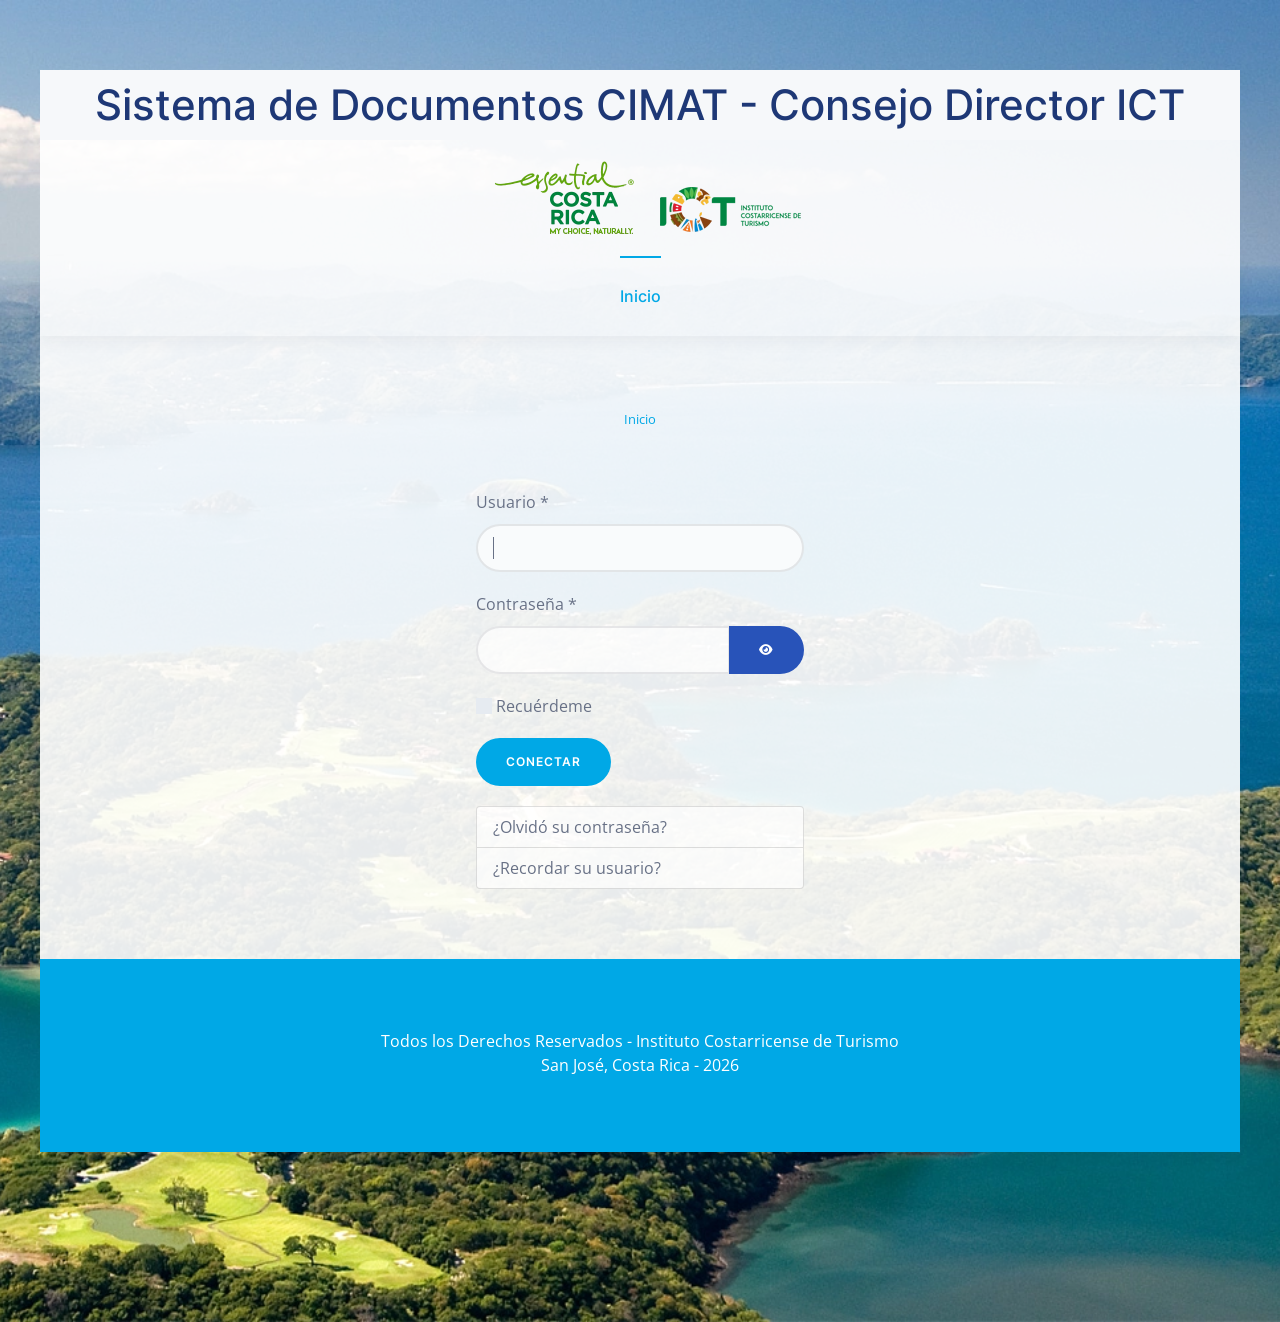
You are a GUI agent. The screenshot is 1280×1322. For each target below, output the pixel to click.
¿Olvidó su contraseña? (580, 827)
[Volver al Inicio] (640, 198)
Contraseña (526, 604)
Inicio (640, 296)
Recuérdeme (544, 706)
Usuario (512, 502)
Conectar (543, 761)
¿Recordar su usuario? (577, 868)
